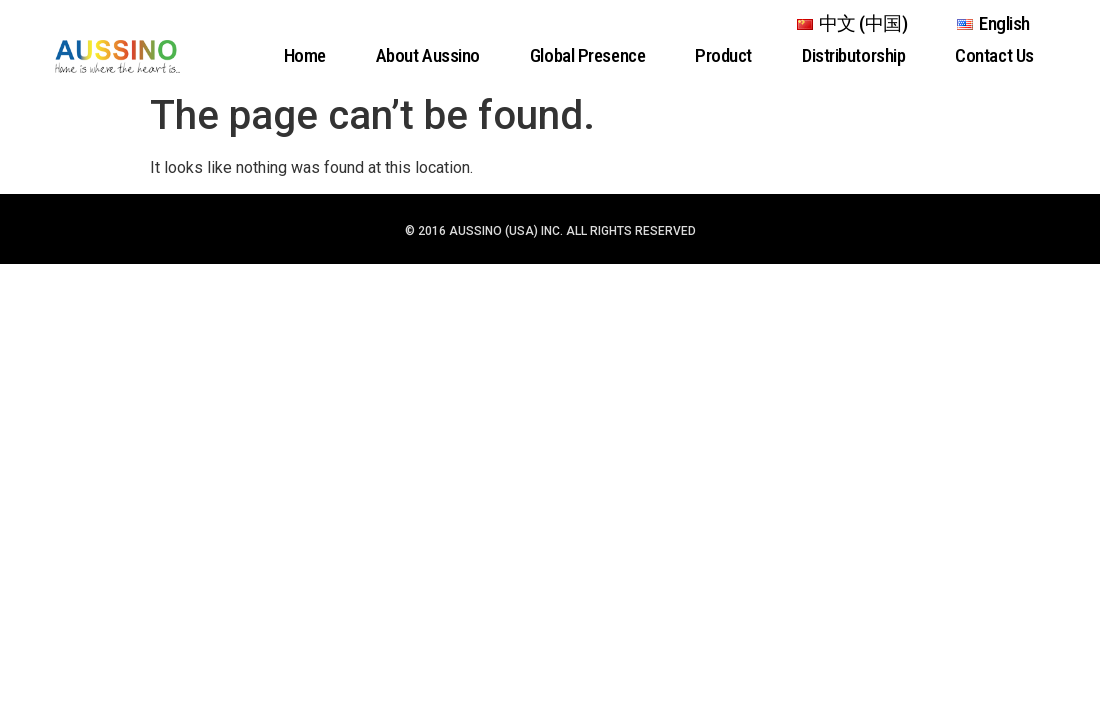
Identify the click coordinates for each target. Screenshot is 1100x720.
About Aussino (428, 55)
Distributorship (853, 55)
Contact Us (994, 55)
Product (723, 55)
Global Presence (587, 55)
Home (305, 55)
